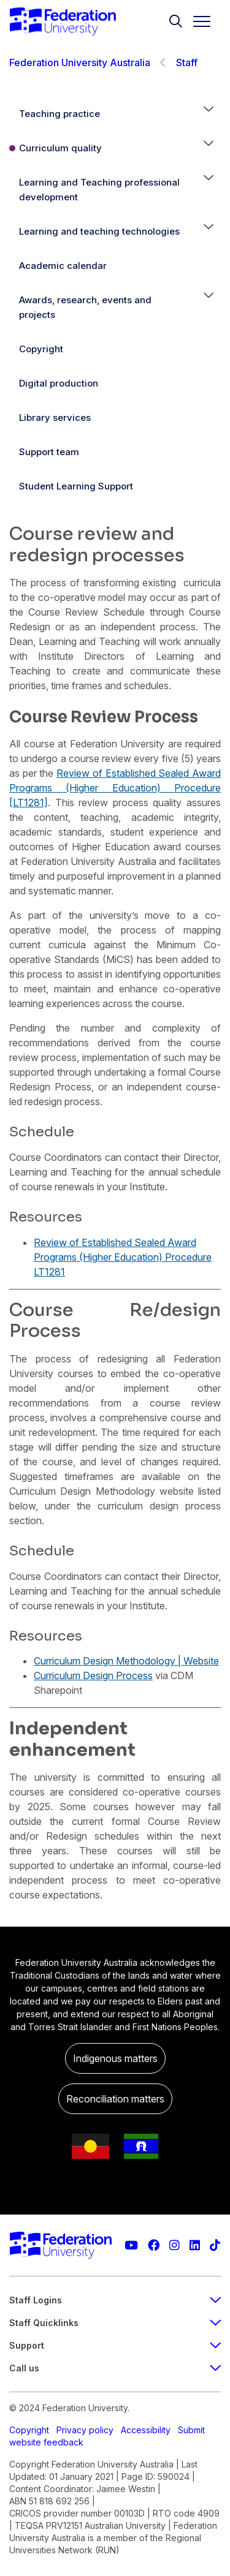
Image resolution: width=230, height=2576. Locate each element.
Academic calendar (63, 265)
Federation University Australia (79, 62)
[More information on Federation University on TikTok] (215, 2245)
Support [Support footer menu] (115, 2345)
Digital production (58, 383)
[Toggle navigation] (196, 21)
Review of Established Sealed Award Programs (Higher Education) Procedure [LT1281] (115, 788)
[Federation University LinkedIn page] (195, 2245)
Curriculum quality (60, 148)
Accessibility (146, 2430)
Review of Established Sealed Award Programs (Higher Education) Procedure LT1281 (123, 1257)
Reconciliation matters (115, 2099)
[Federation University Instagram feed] (174, 2245)
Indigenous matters (115, 2058)
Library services (55, 417)
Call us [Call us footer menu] (115, 2368)
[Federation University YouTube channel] (131, 2245)
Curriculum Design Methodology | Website (126, 1661)
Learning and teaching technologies (99, 231)
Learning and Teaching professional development (99, 189)
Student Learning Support (76, 486)
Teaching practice (59, 113)
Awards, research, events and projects (85, 307)
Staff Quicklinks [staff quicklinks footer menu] (115, 2322)
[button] (208, 114)
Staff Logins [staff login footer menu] (115, 2300)
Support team (49, 452)
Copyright (41, 349)
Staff (186, 62)
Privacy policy (84, 2430)
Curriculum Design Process (93, 1675)
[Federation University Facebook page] (153, 2245)
